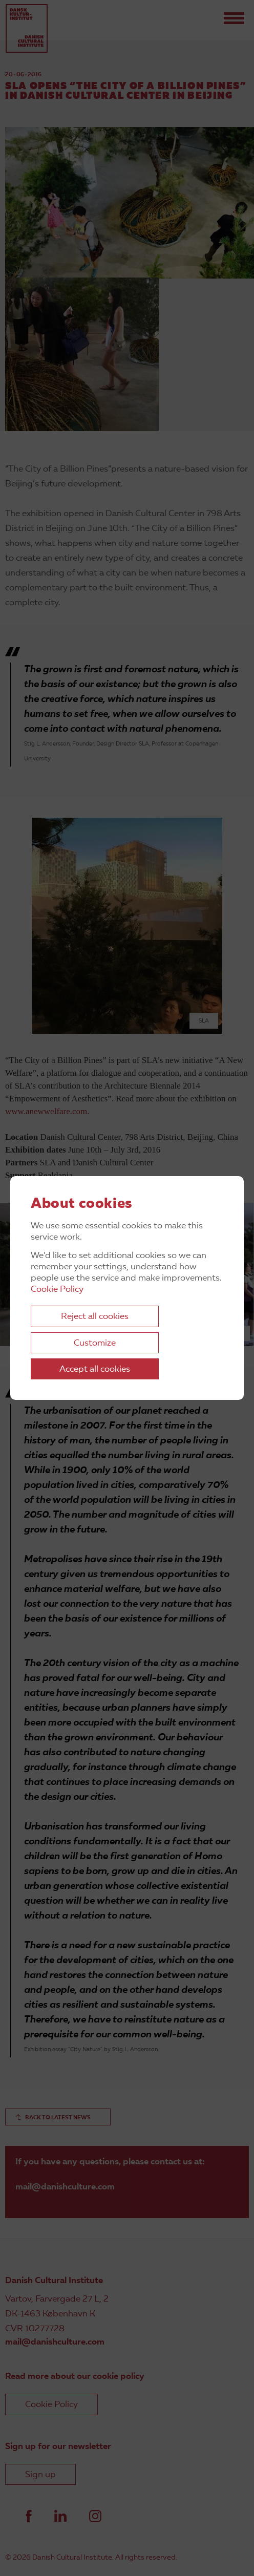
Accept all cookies (94, 1369)
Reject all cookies (95, 1316)
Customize (95, 1343)
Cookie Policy (57, 1289)
